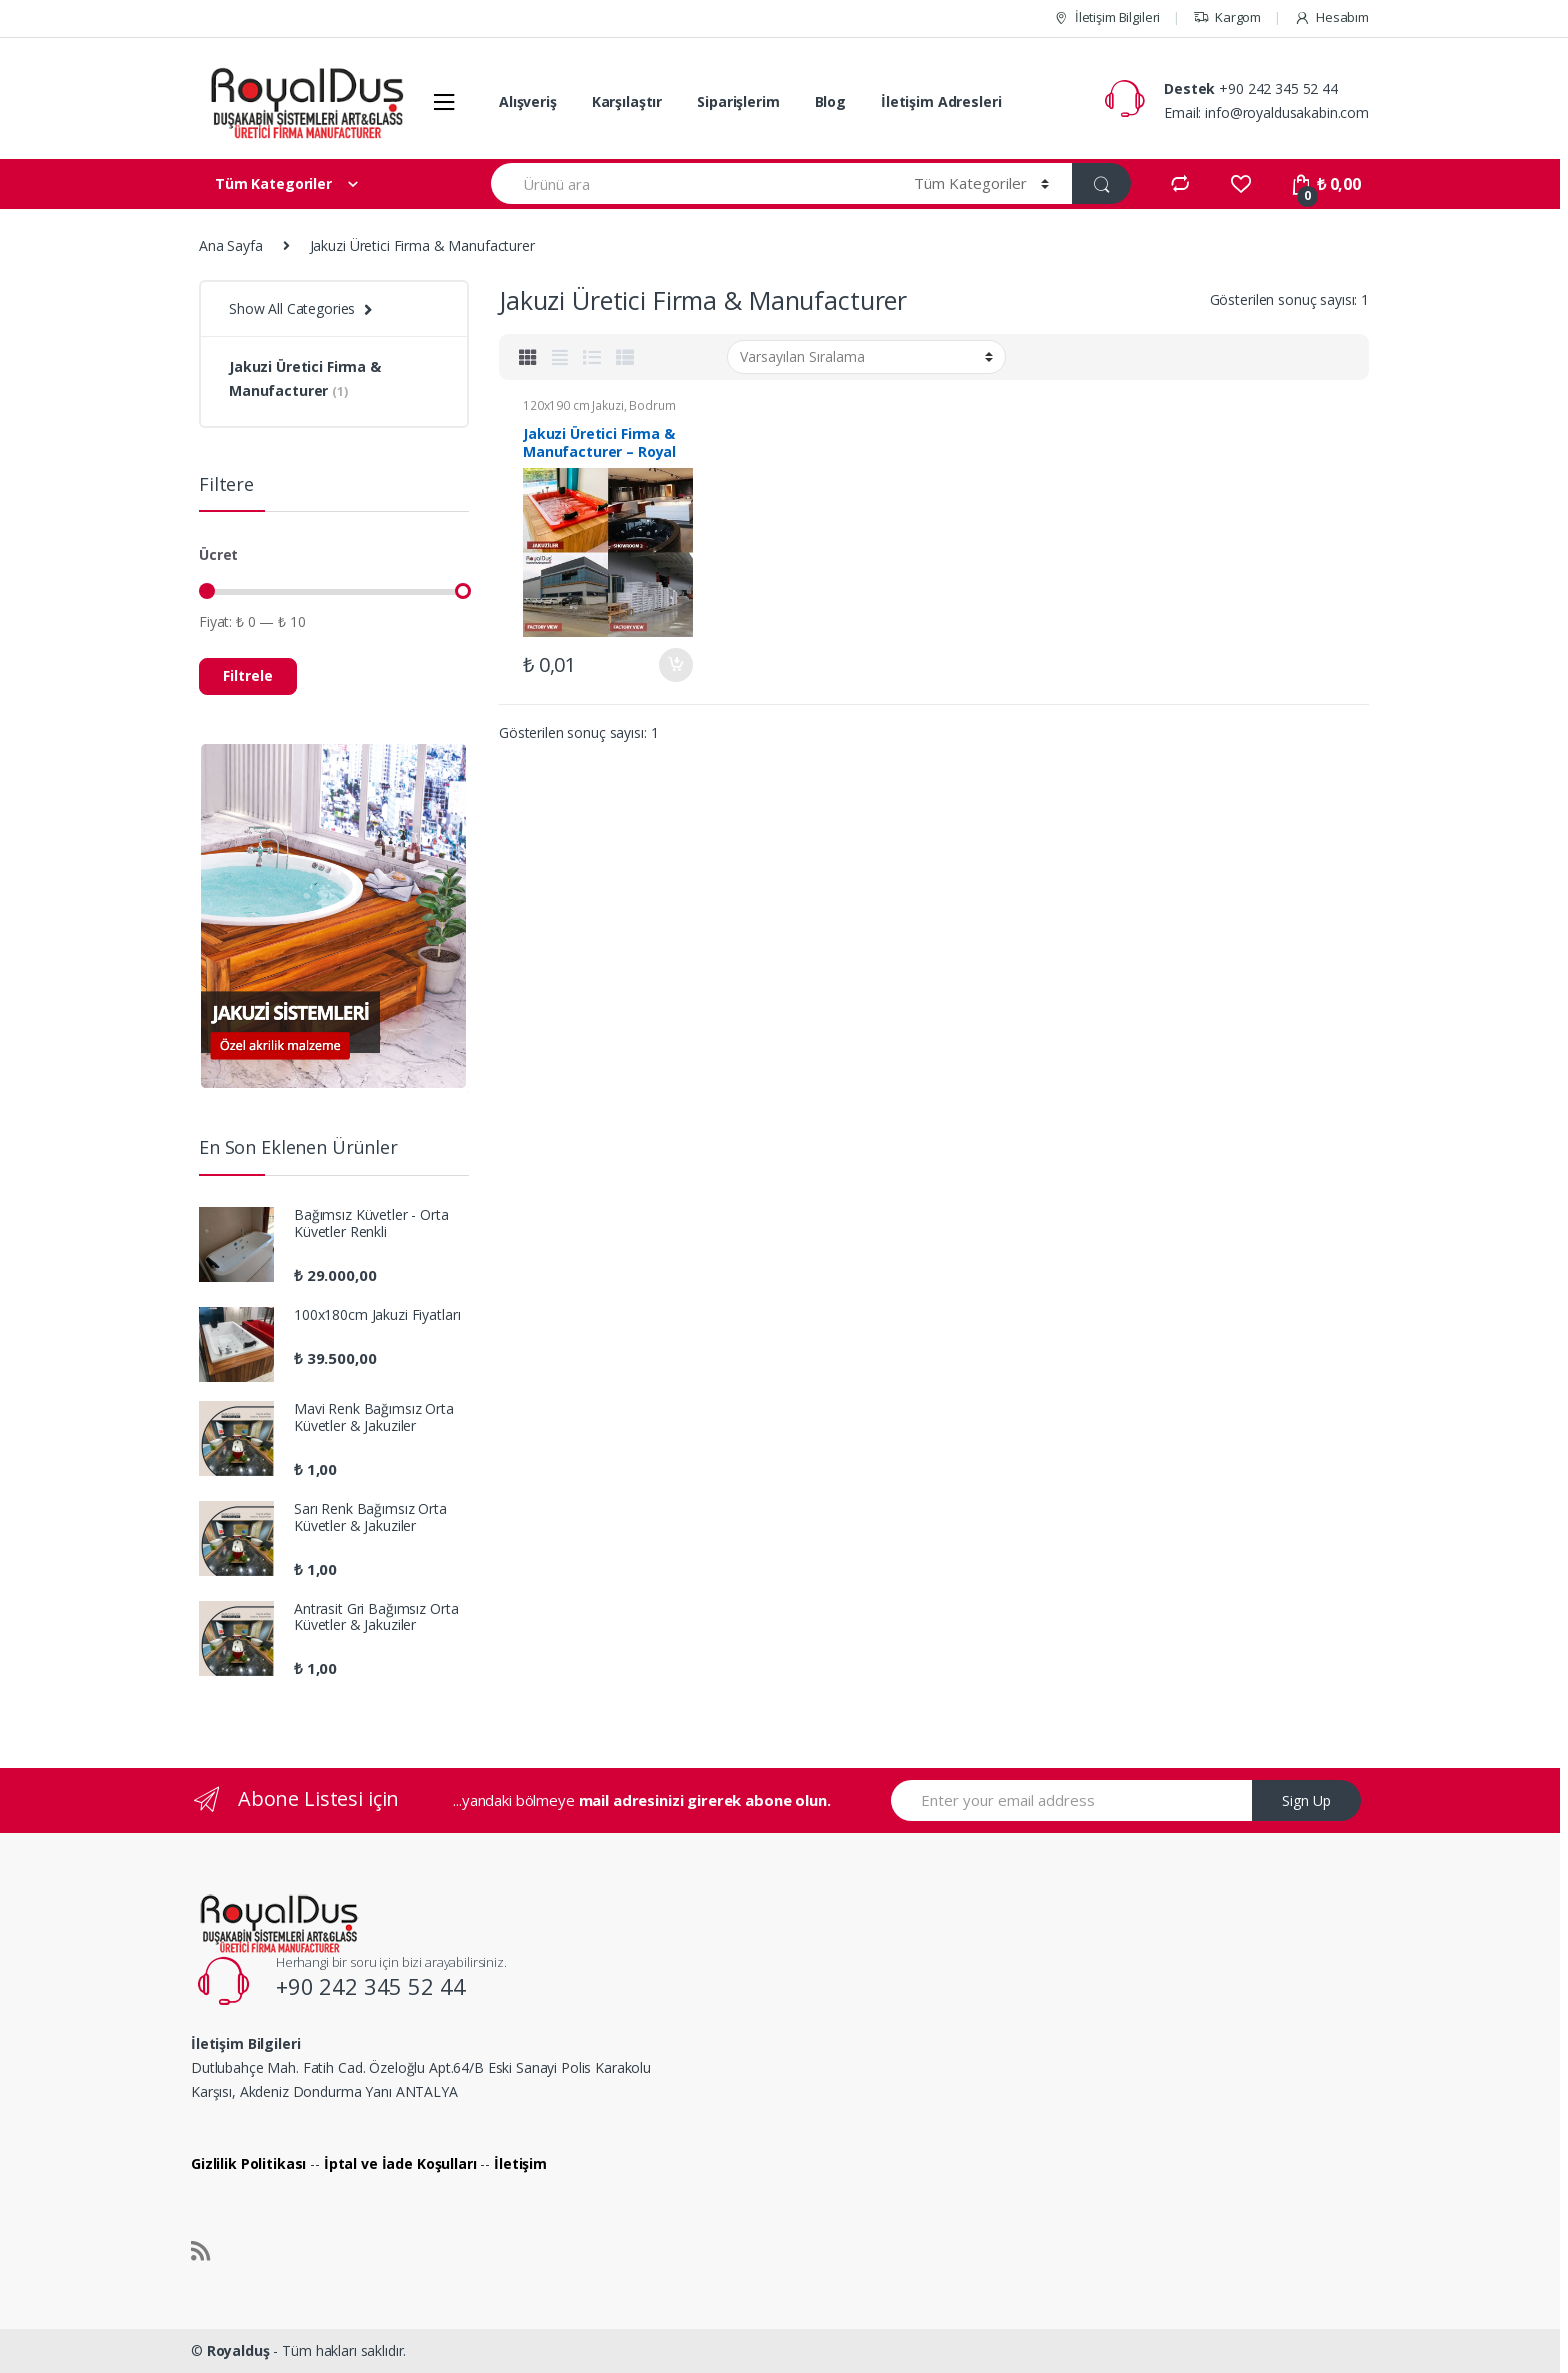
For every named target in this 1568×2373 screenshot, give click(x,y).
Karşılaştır (627, 101)
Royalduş (238, 2350)
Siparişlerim (738, 101)
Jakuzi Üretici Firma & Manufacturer (305, 378)
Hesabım (1331, 17)
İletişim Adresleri (941, 101)
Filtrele (248, 675)
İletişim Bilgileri (1106, 17)
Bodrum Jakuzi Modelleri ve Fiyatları (599, 412)
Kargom (1227, 17)
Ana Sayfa (231, 245)
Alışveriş (528, 101)
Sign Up (1306, 1800)
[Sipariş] (866, 357)
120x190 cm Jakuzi (573, 405)
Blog (830, 101)
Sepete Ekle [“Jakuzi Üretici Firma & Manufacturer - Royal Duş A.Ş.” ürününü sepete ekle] (675, 665)
